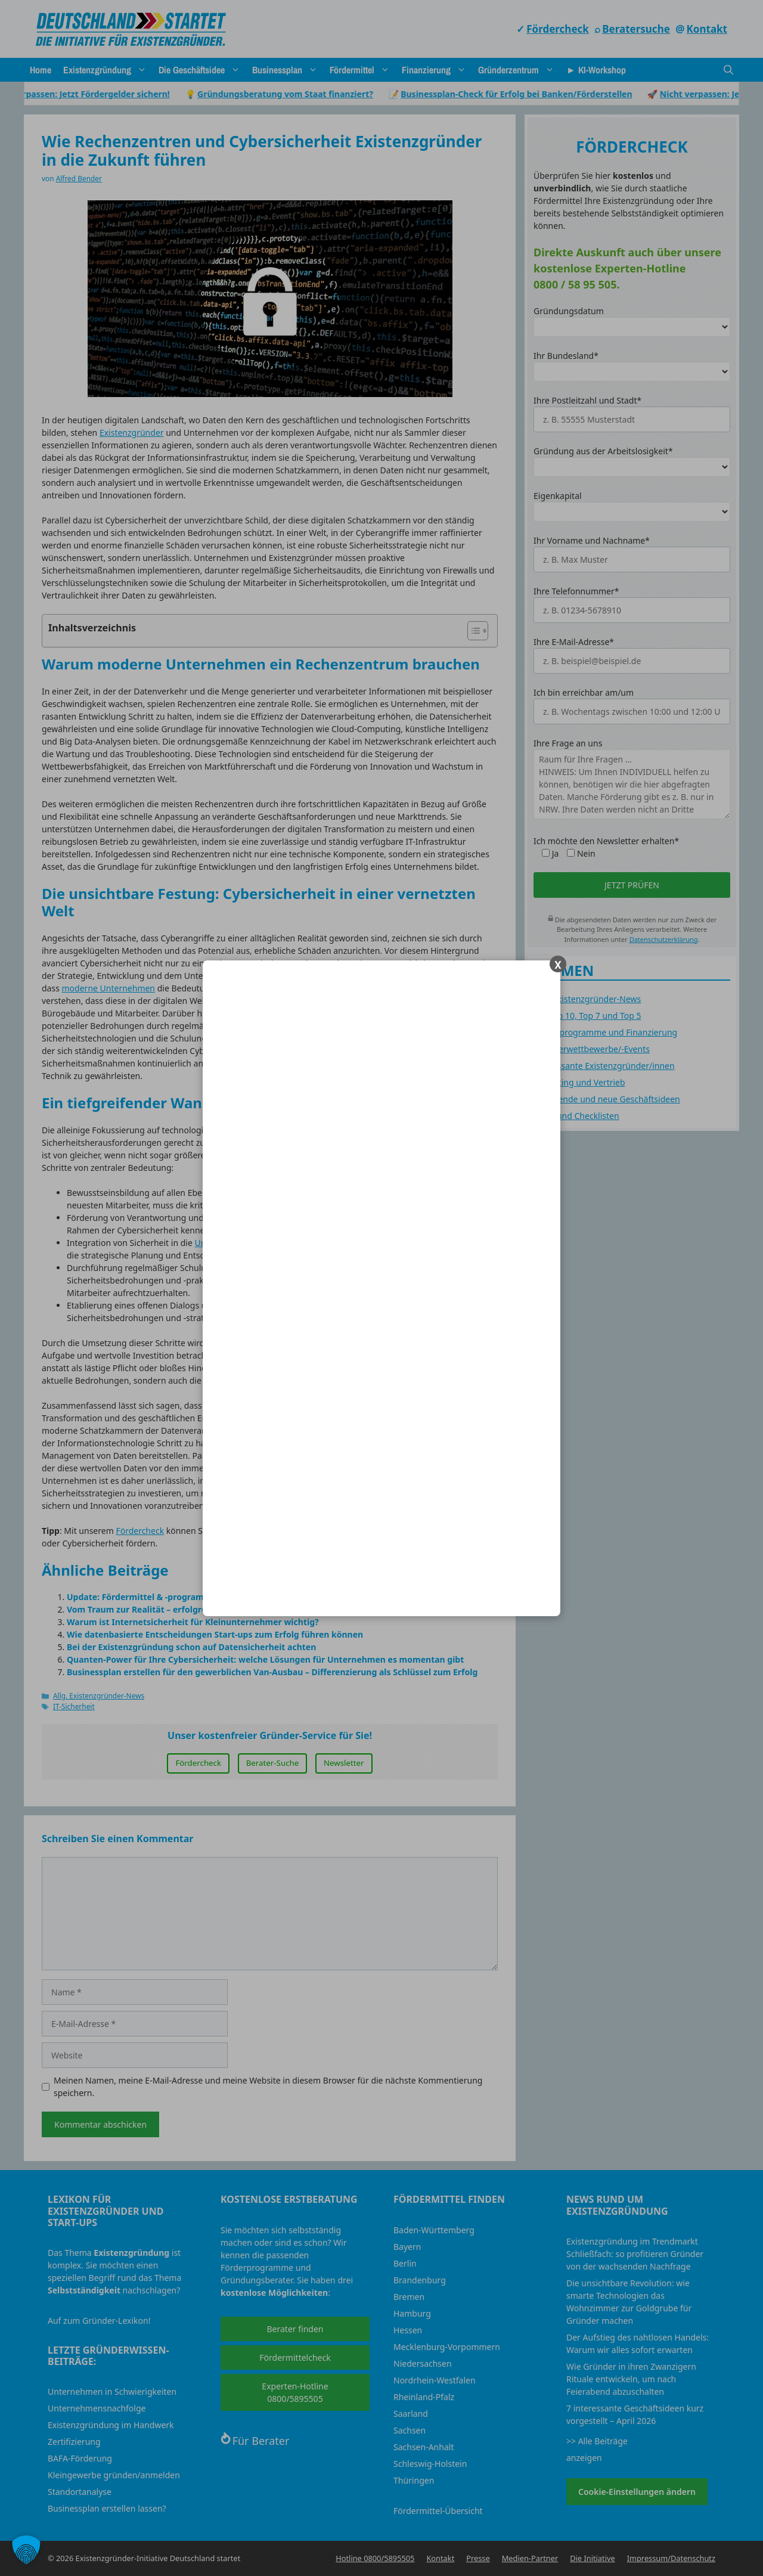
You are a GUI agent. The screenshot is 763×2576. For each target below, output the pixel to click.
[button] (26, 2550)
